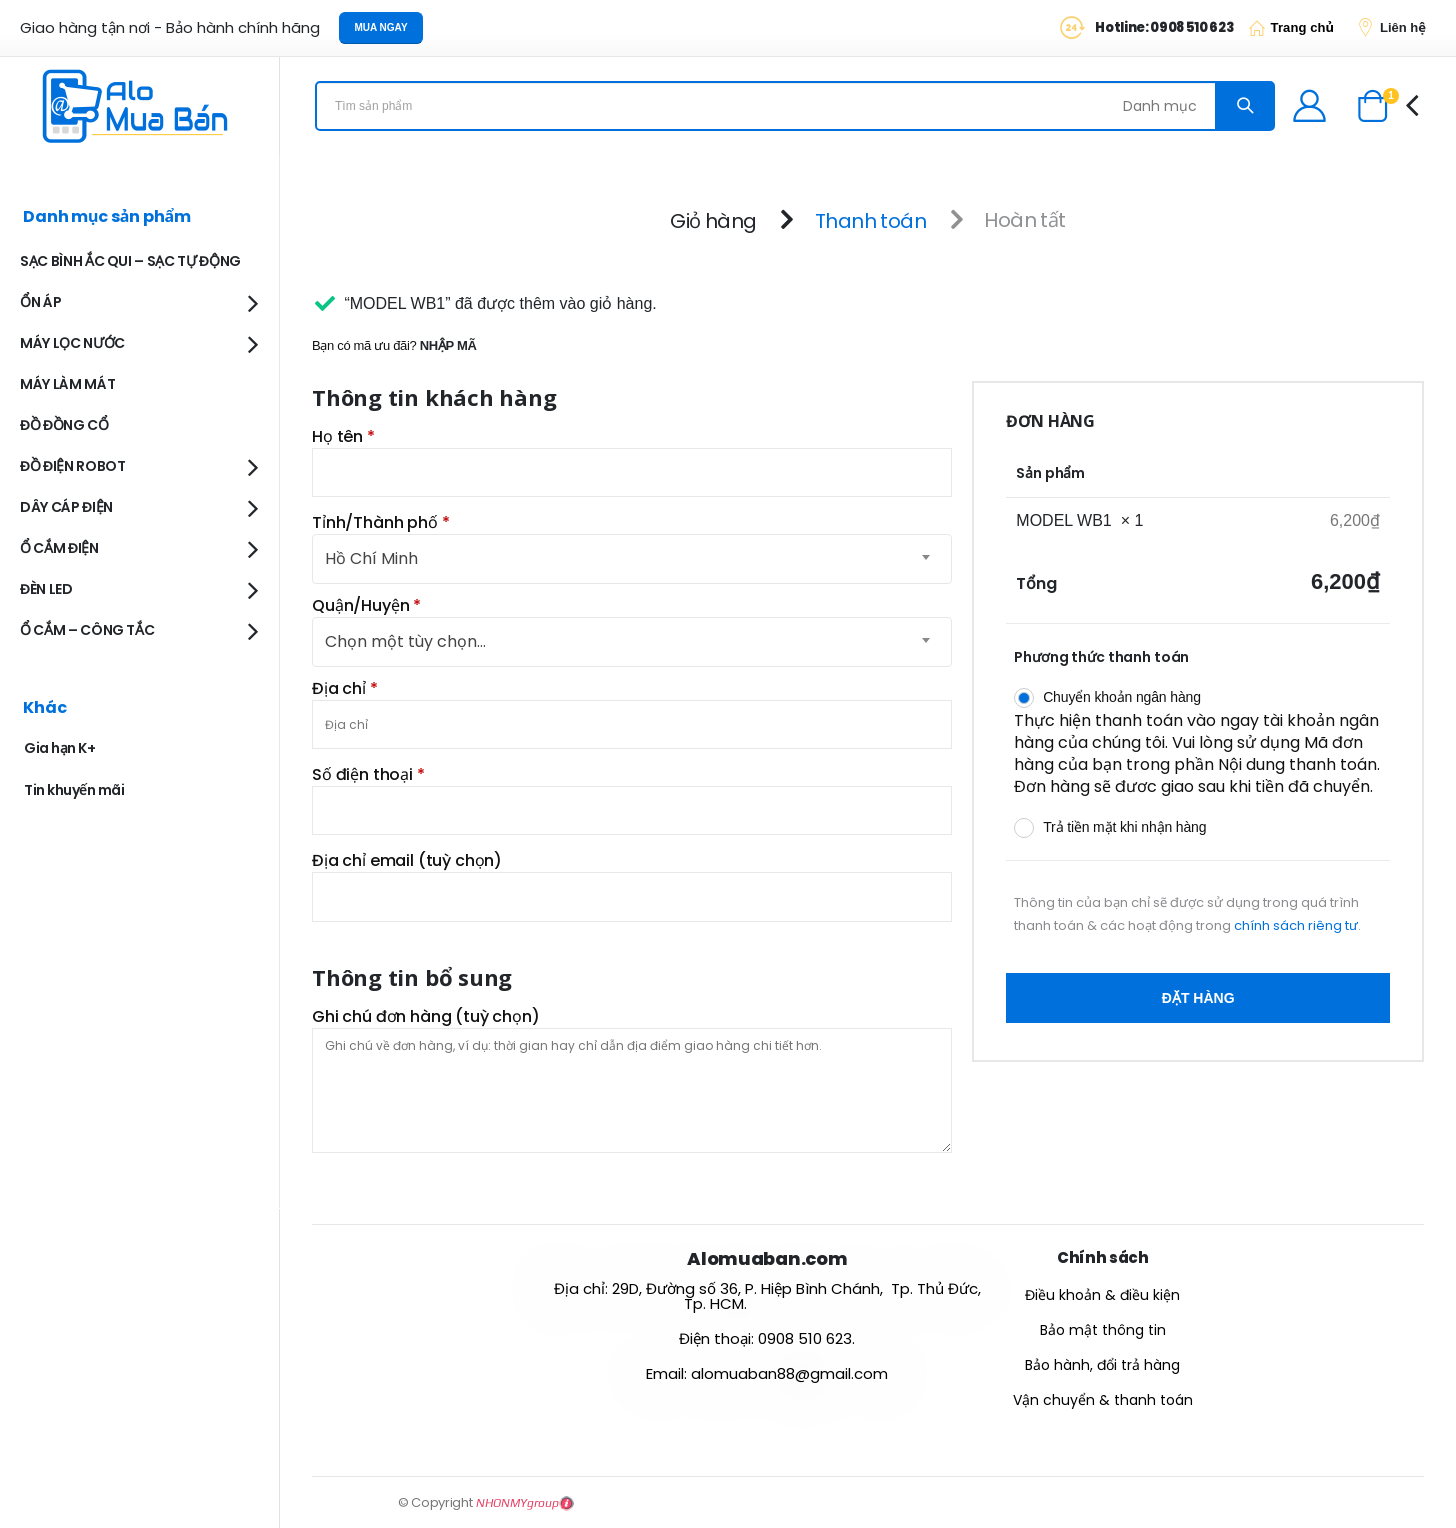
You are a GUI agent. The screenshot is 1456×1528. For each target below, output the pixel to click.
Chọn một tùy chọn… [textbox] (405, 641)
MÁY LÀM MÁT (67, 384)
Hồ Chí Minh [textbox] (371, 558)
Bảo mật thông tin (1103, 1330)
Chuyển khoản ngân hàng (1122, 697)
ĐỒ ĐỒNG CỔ (64, 425)
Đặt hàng (1198, 998)
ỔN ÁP (40, 302)
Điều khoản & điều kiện (1102, 1295)
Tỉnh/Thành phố (380, 523)
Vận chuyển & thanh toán (1103, 1400)
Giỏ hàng (713, 220)
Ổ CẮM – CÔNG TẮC (87, 630)
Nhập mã (448, 345)
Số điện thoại (368, 775)
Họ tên (343, 437)
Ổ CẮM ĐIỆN (59, 548)
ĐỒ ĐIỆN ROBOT (72, 466)
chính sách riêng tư (1296, 925)
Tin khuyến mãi (74, 790)
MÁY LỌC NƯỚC (72, 343)
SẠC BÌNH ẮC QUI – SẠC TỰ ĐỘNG (130, 261)
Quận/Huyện (366, 606)
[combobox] (632, 642)
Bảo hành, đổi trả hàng (1102, 1365)
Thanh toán (870, 220)
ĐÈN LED (46, 589)
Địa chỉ (345, 689)
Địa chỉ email (407, 861)
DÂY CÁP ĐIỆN (66, 507)
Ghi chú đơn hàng (426, 1017)
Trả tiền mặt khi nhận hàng (1124, 827)
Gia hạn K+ (59, 748)
